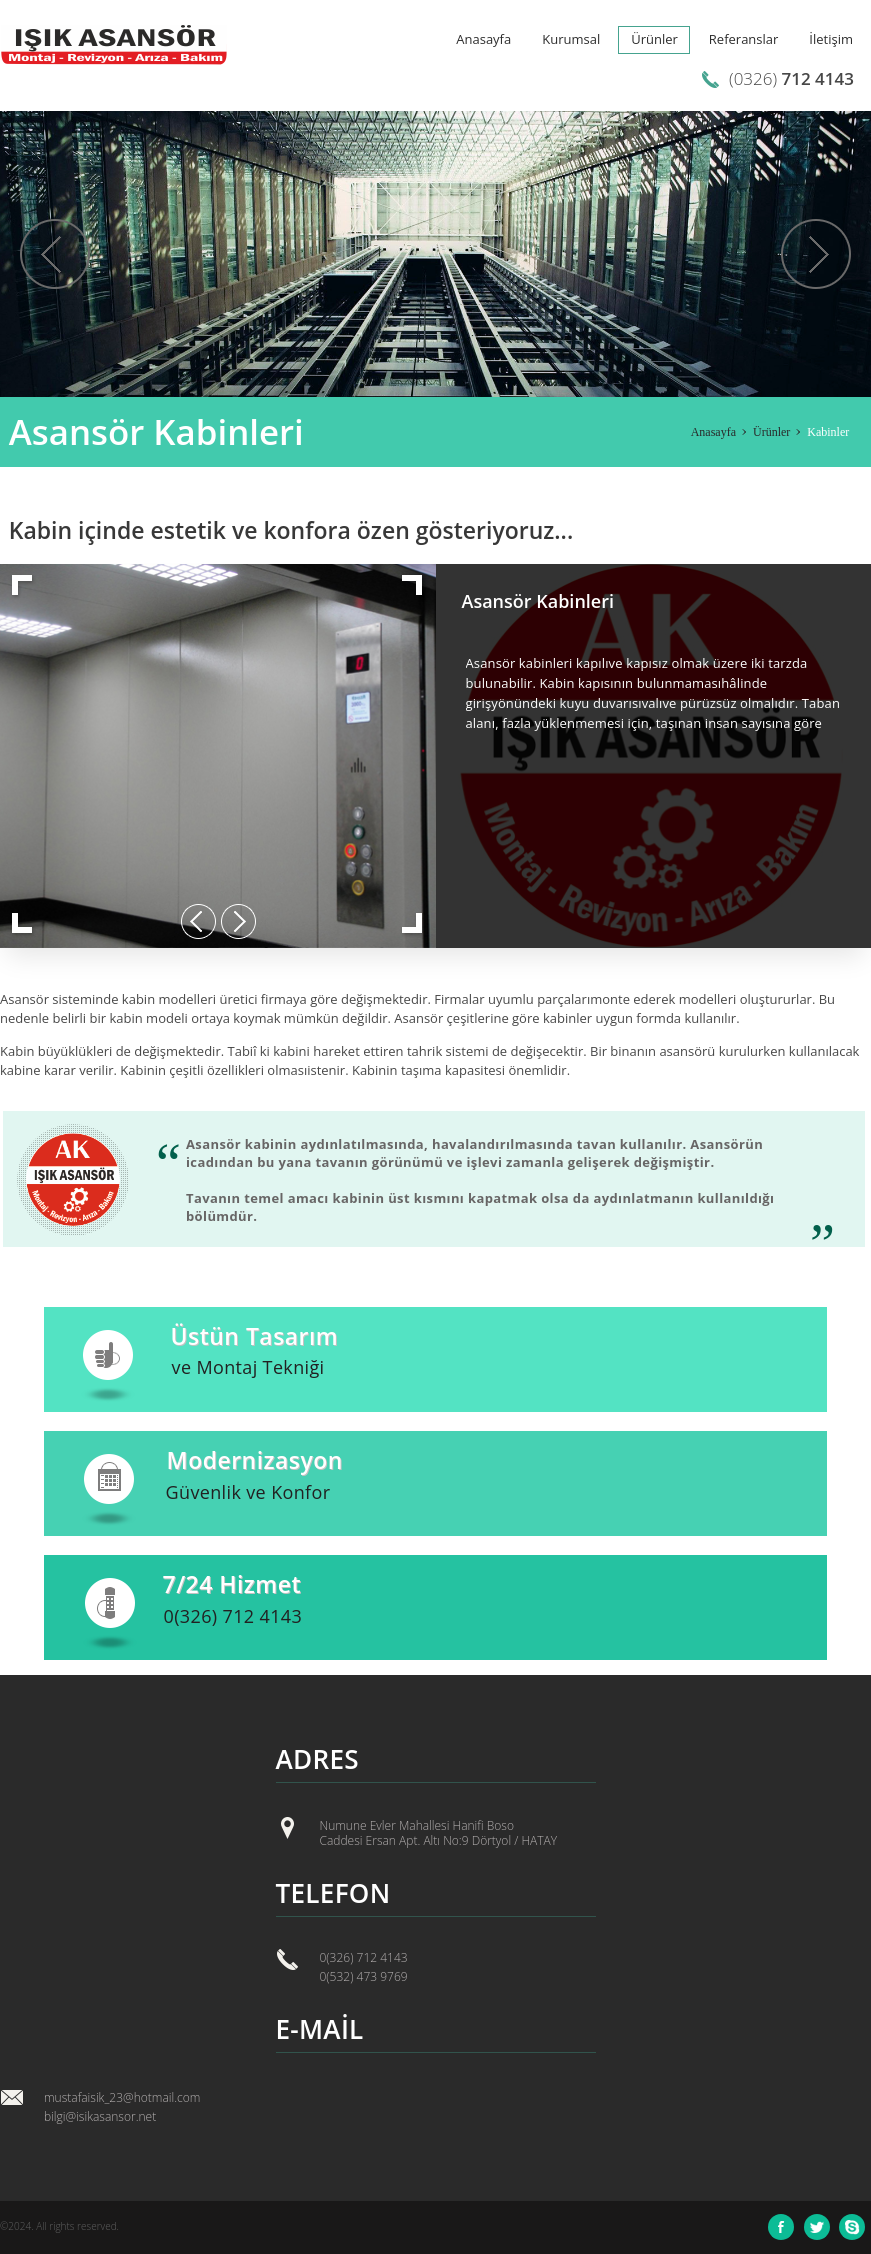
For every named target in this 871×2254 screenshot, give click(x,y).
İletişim (831, 39)
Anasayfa (483, 39)
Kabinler (828, 432)
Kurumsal (571, 39)
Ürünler (654, 39)
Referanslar (744, 39)
